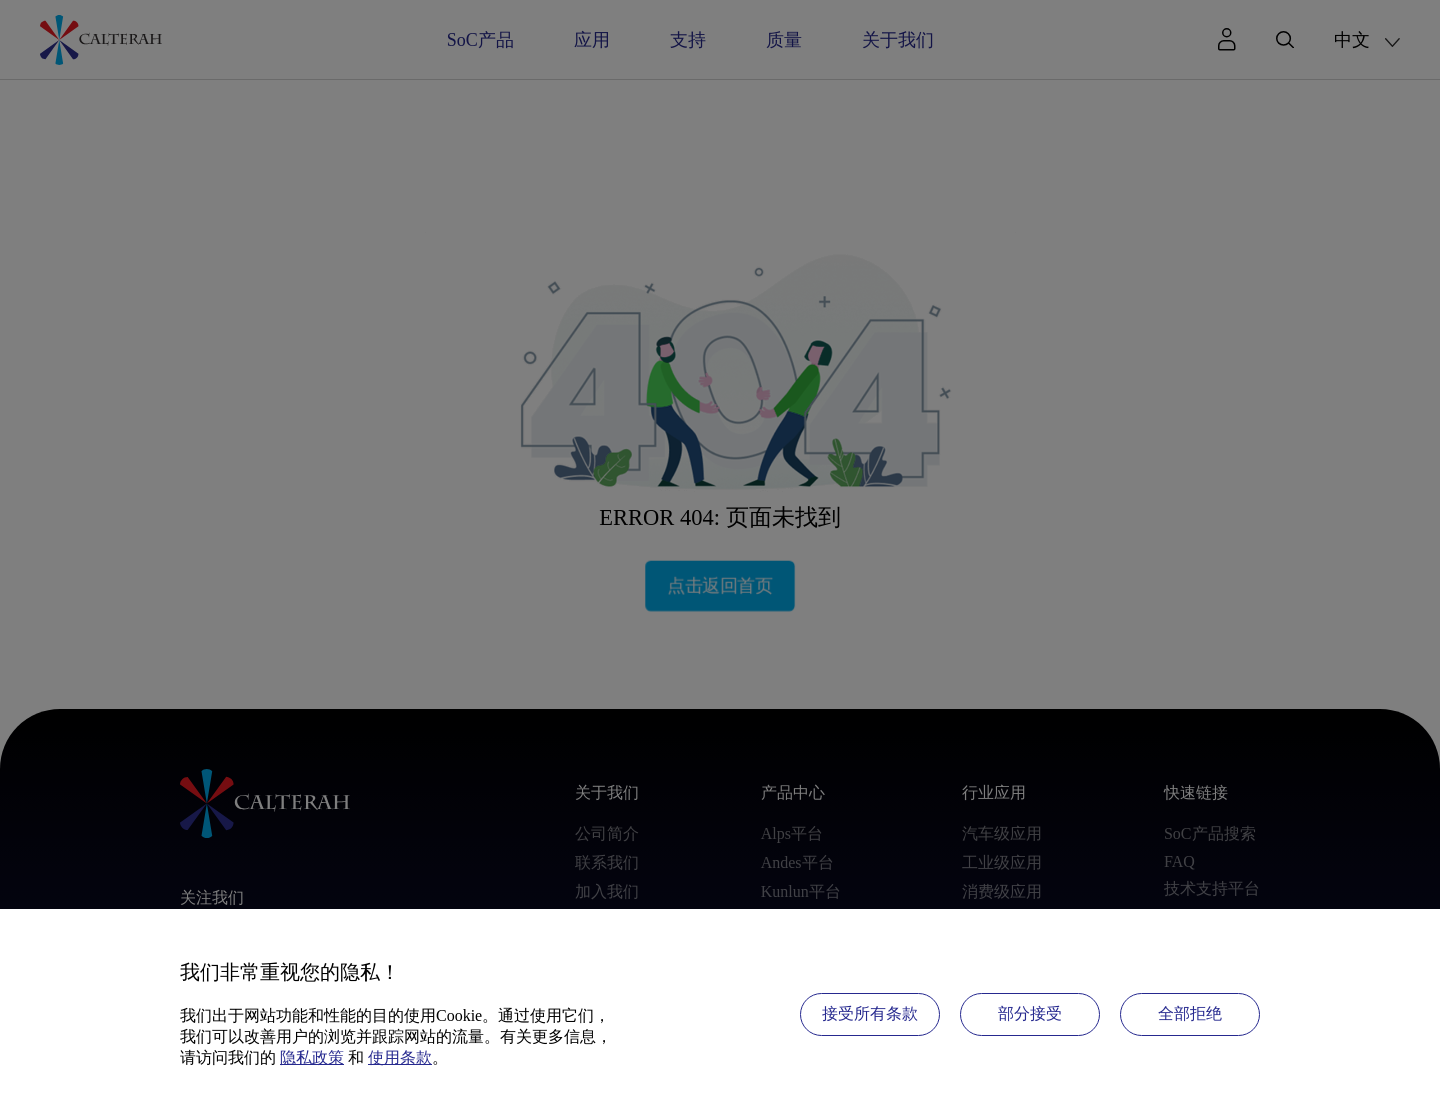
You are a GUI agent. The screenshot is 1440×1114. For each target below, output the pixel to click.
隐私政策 (312, 1057)
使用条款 (400, 1057)
